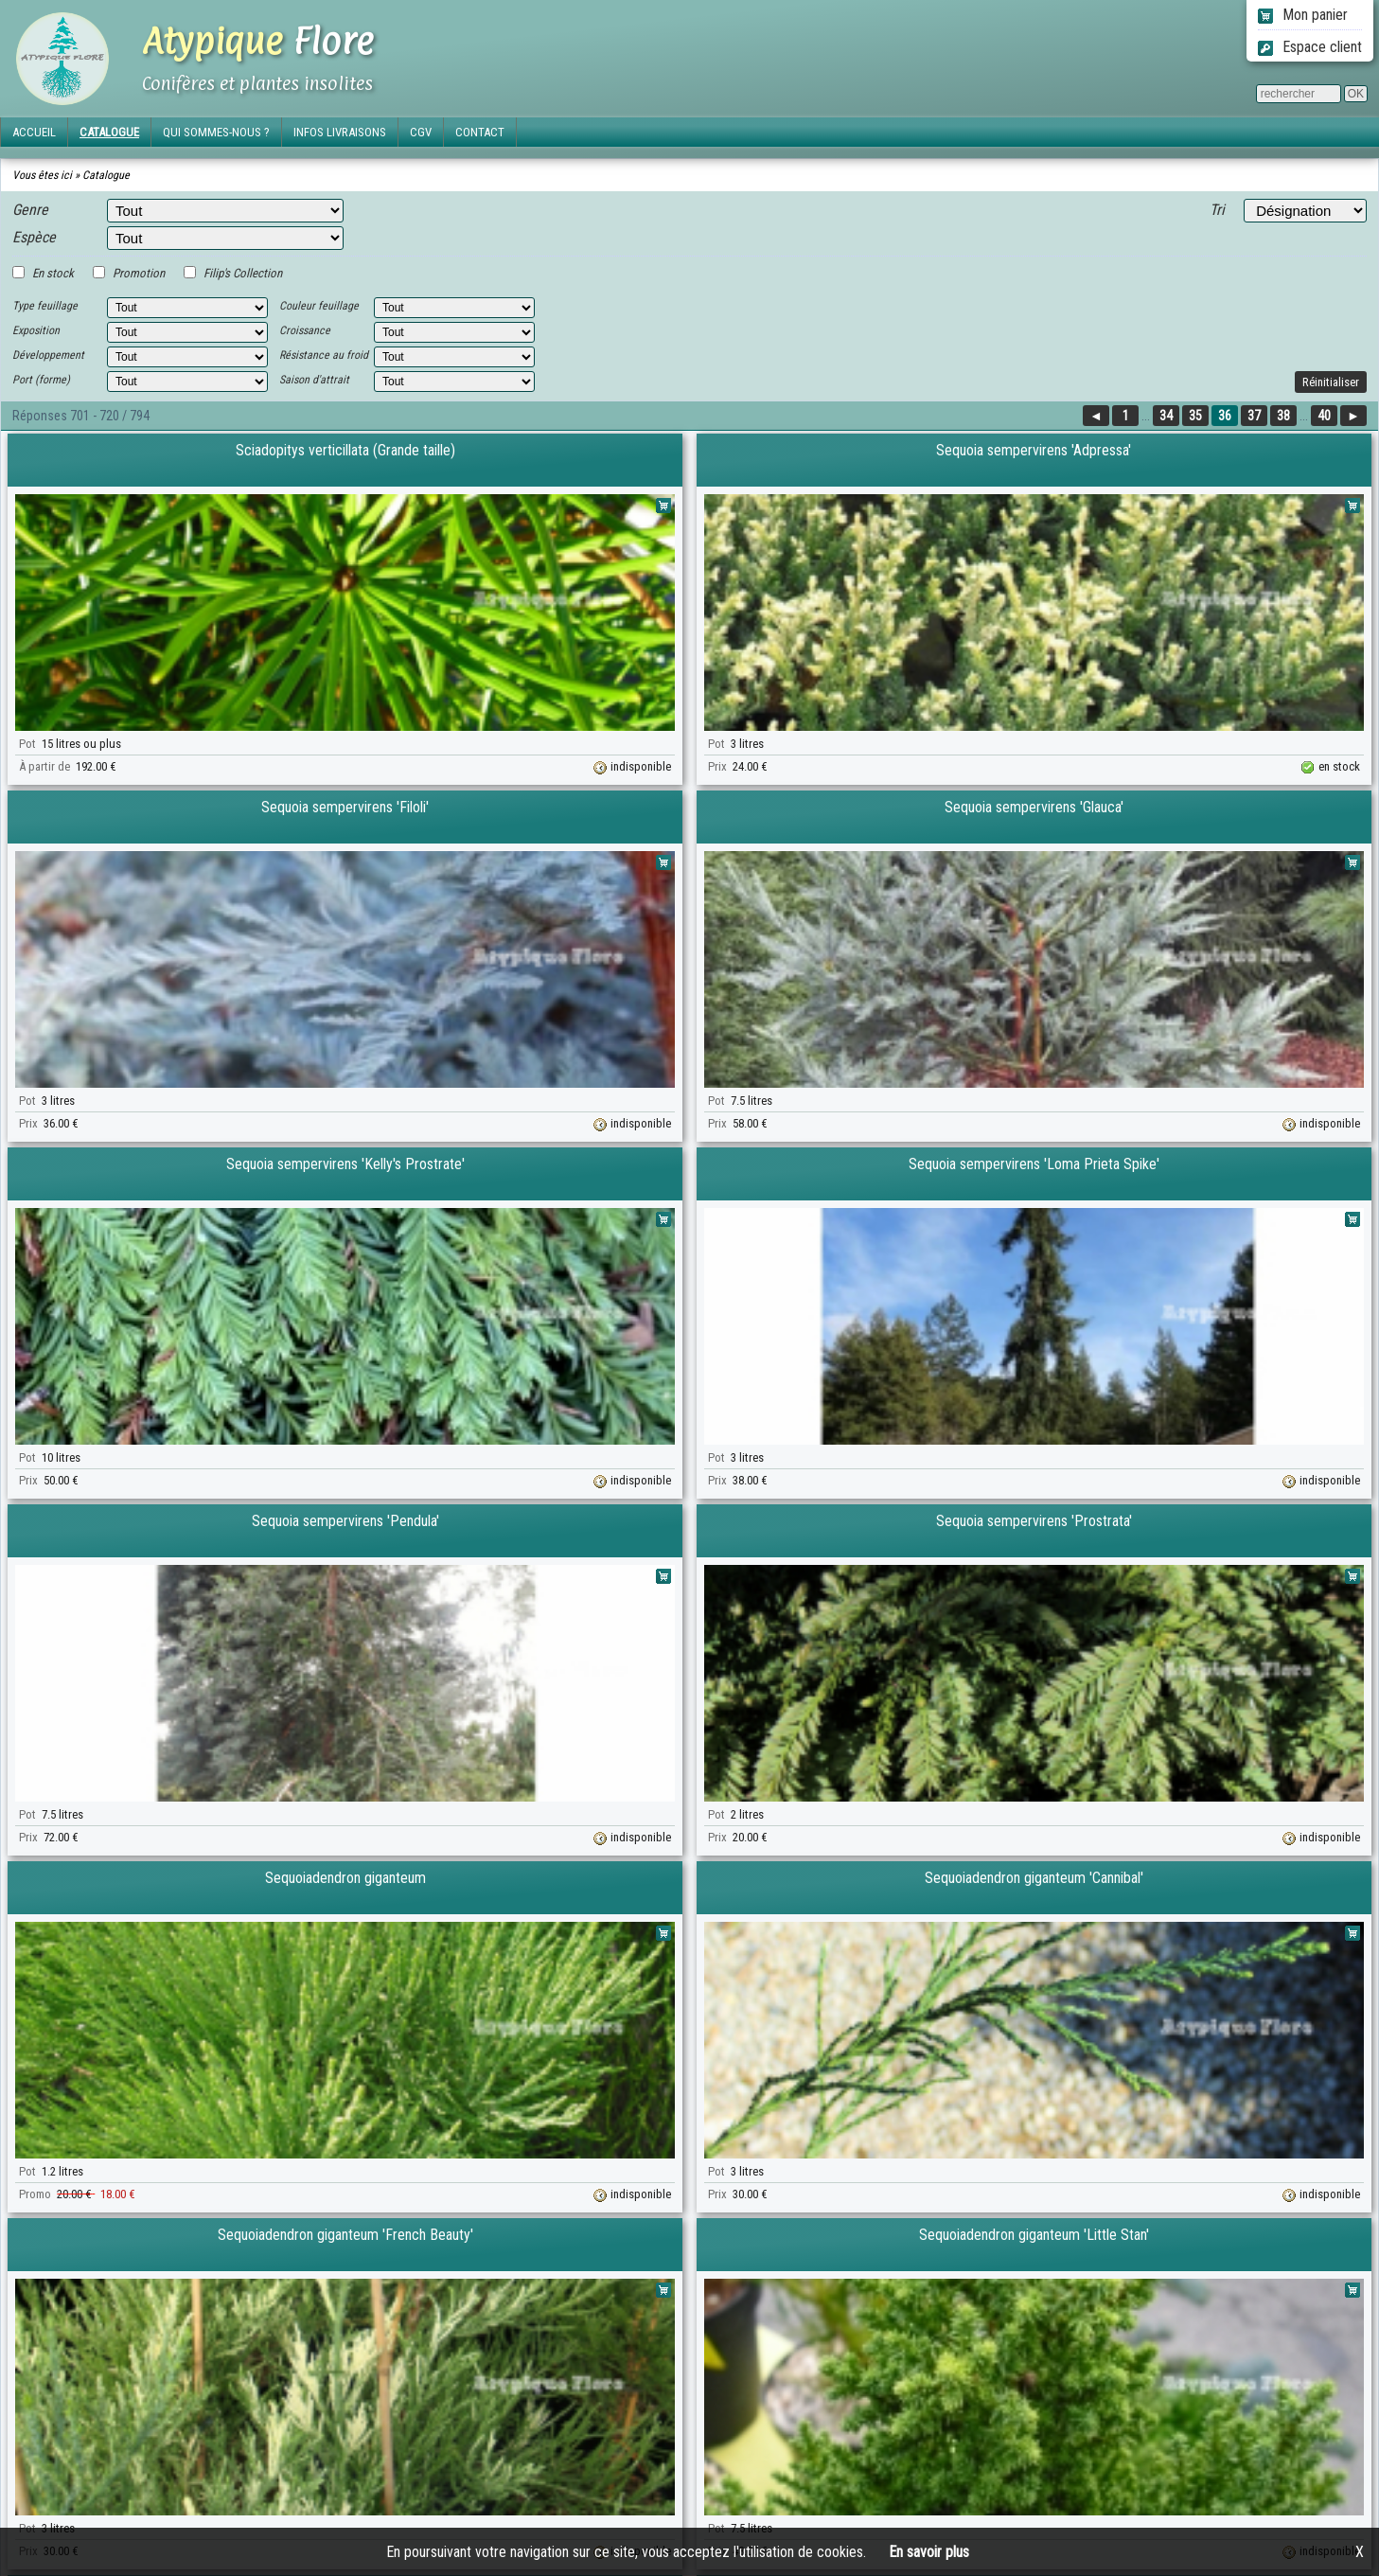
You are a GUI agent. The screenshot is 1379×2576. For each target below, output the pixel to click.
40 (1324, 415)
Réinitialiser (1330, 382)
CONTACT (479, 132)
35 (1195, 415)
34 (1166, 415)
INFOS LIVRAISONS (339, 132)
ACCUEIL (34, 132)
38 (1283, 415)
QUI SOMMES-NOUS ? (216, 132)
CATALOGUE (109, 132)
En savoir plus (929, 2552)
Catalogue (106, 175)
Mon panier (1303, 15)
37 (1254, 415)
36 (1224, 415)
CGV (421, 132)
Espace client (1310, 47)
